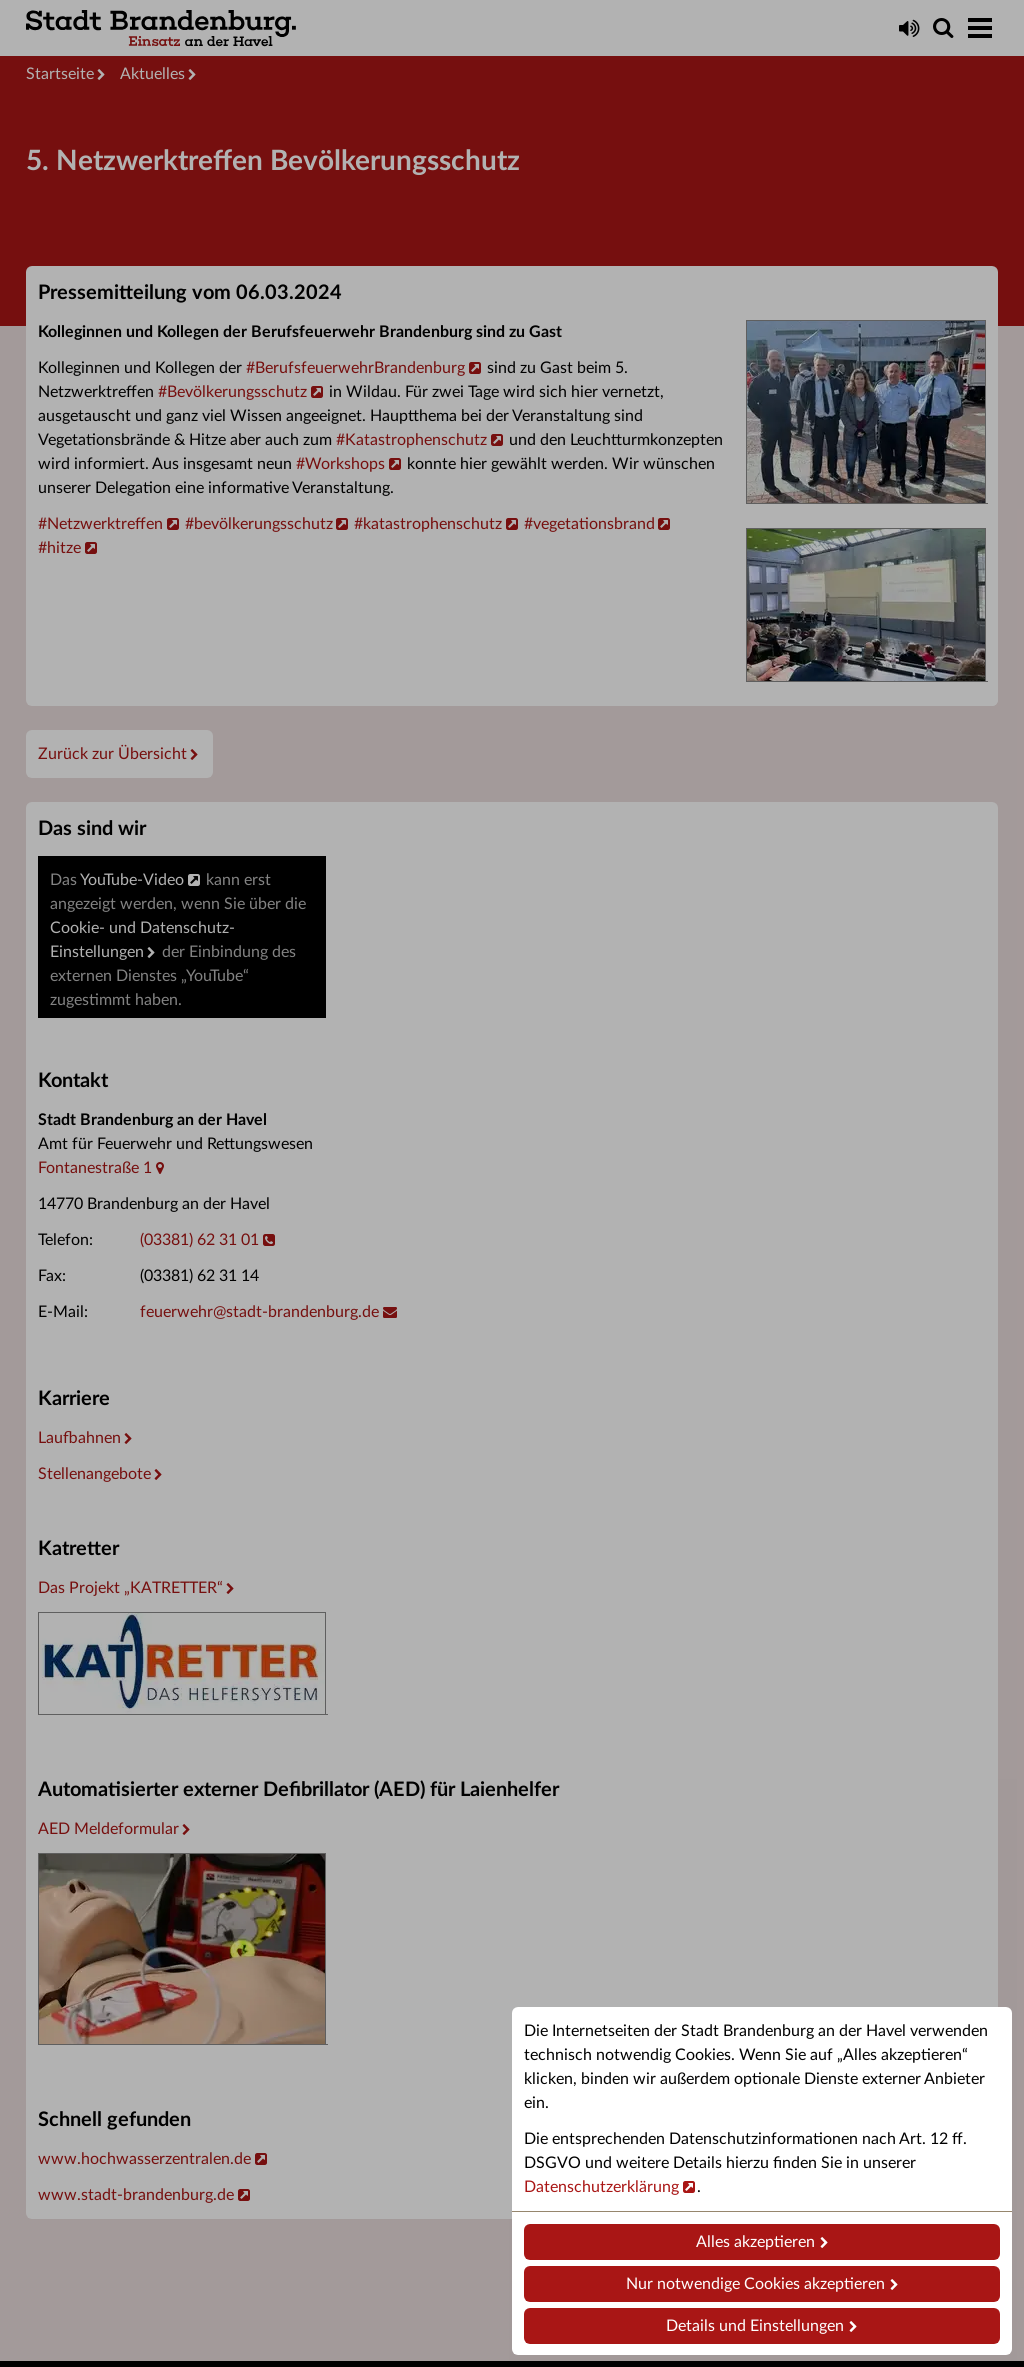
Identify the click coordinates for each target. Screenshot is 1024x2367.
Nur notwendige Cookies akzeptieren (755, 2284)
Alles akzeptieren (755, 2242)
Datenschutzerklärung (601, 2187)
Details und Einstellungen (755, 2326)
